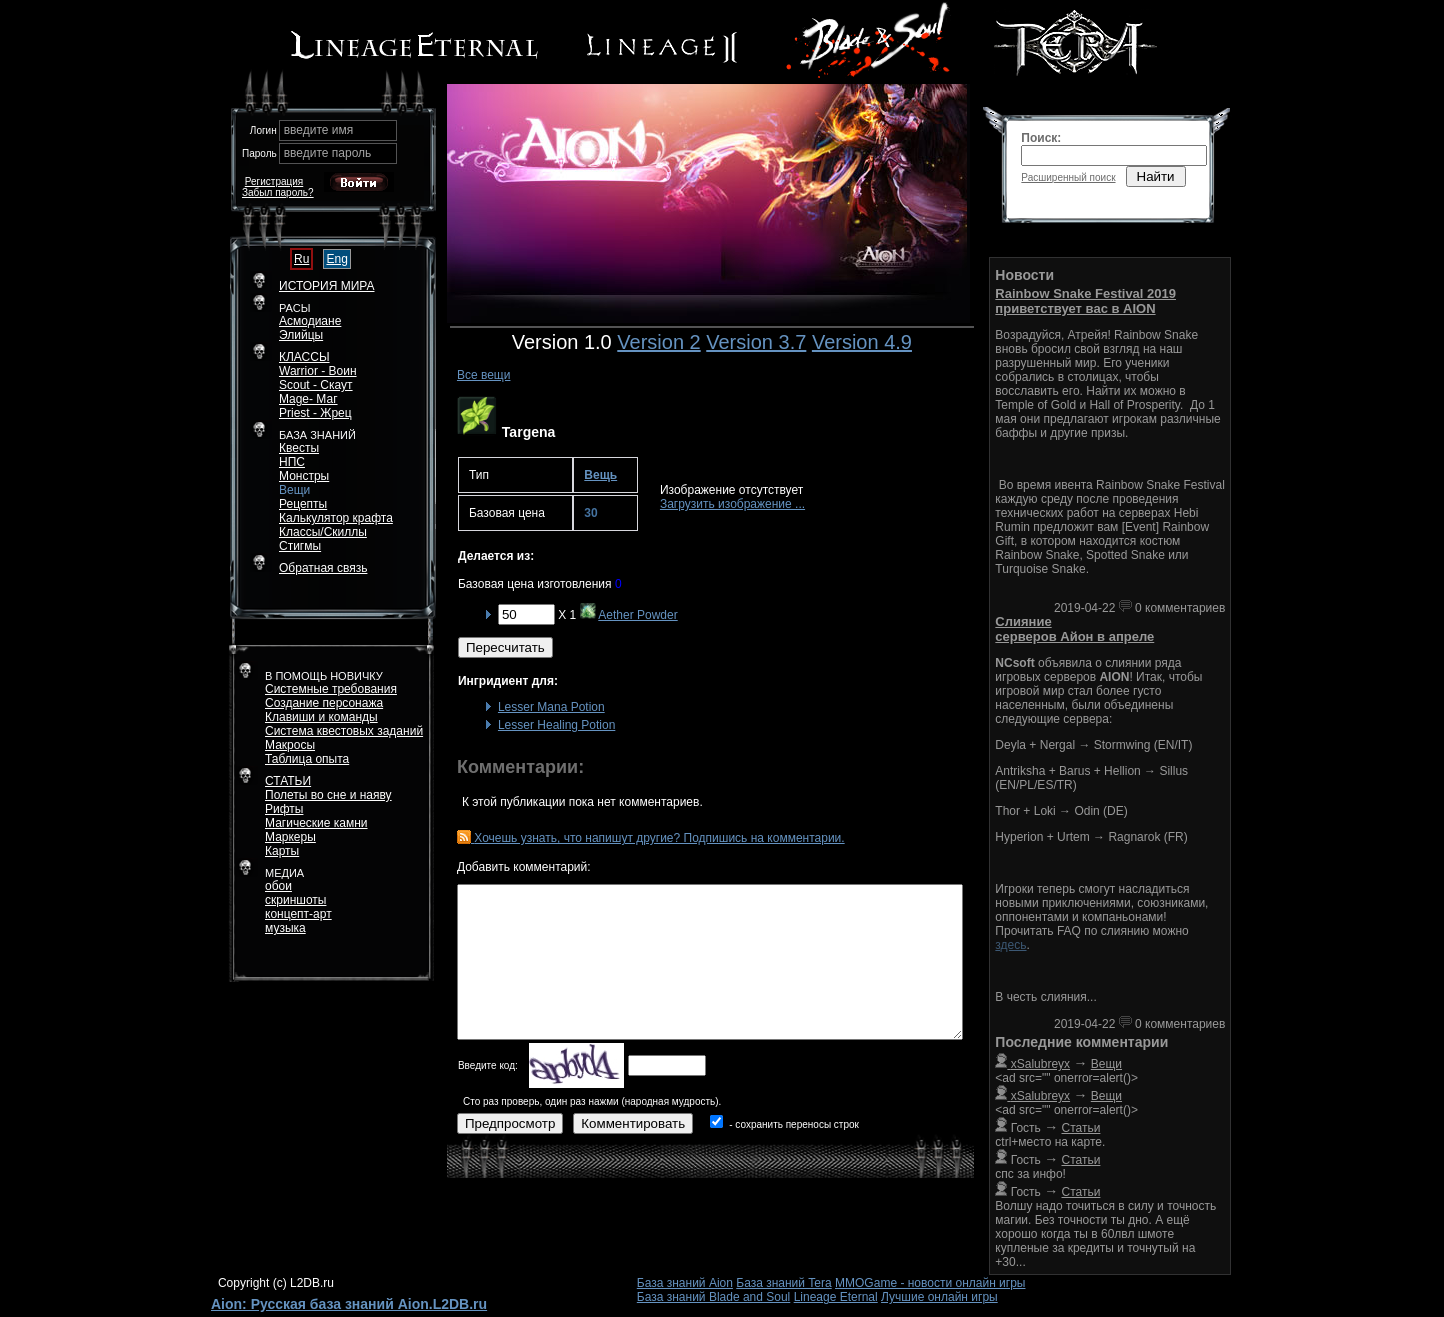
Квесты (299, 448)
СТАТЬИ (288, 781)
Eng (336, 259)
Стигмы (300, 546)
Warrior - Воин (318, 371)
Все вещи (484, 375)
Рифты (284, 809)
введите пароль (328, 153)
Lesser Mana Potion (551, 707)
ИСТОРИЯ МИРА (326, 286)
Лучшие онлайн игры (939, 1297)
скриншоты (295, 900)
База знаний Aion (685, 1283)
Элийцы (301, 335)
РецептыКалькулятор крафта (336, 511)
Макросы (290, 745)
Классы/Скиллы (323, 532)
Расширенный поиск (1068, 177)
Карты (282, 851)
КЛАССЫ (304, 357)
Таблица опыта (307, 759)
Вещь (600, 475)
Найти (1156, 176)
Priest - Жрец (315, 413)
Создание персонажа (324, 703)
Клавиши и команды (321, 717)
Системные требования (331, 689)
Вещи (294, 490)
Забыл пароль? (278, 192)
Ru (301, 259)
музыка (285, 928)
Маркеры (290, 837)
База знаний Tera (783, 1283)
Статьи (1081, 1128)
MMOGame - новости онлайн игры (930, 1283)
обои (278, 886)
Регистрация (274, 181)
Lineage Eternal (836, 1297)
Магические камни (316, 823)
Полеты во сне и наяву (328, 795)
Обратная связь (323, 568)
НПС (292, 462)
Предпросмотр (510, 1123)
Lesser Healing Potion (556, 725)
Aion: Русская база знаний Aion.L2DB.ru (349, 1304)
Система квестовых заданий (344, 731)
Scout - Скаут (316, 385)
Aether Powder (637, 615)
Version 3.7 (756, 342)
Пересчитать (505, 647)
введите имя (319, 130)
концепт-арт (298, 914)
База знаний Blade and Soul (714, 1297)
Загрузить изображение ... (732, 504)
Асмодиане (310, 321)
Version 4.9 (862, 342)
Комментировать (633, 1123)
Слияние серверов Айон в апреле (1074, 629)
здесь (1010, 945)
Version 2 (658, 342)
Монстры (304, 476)
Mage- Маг (308, 399)
